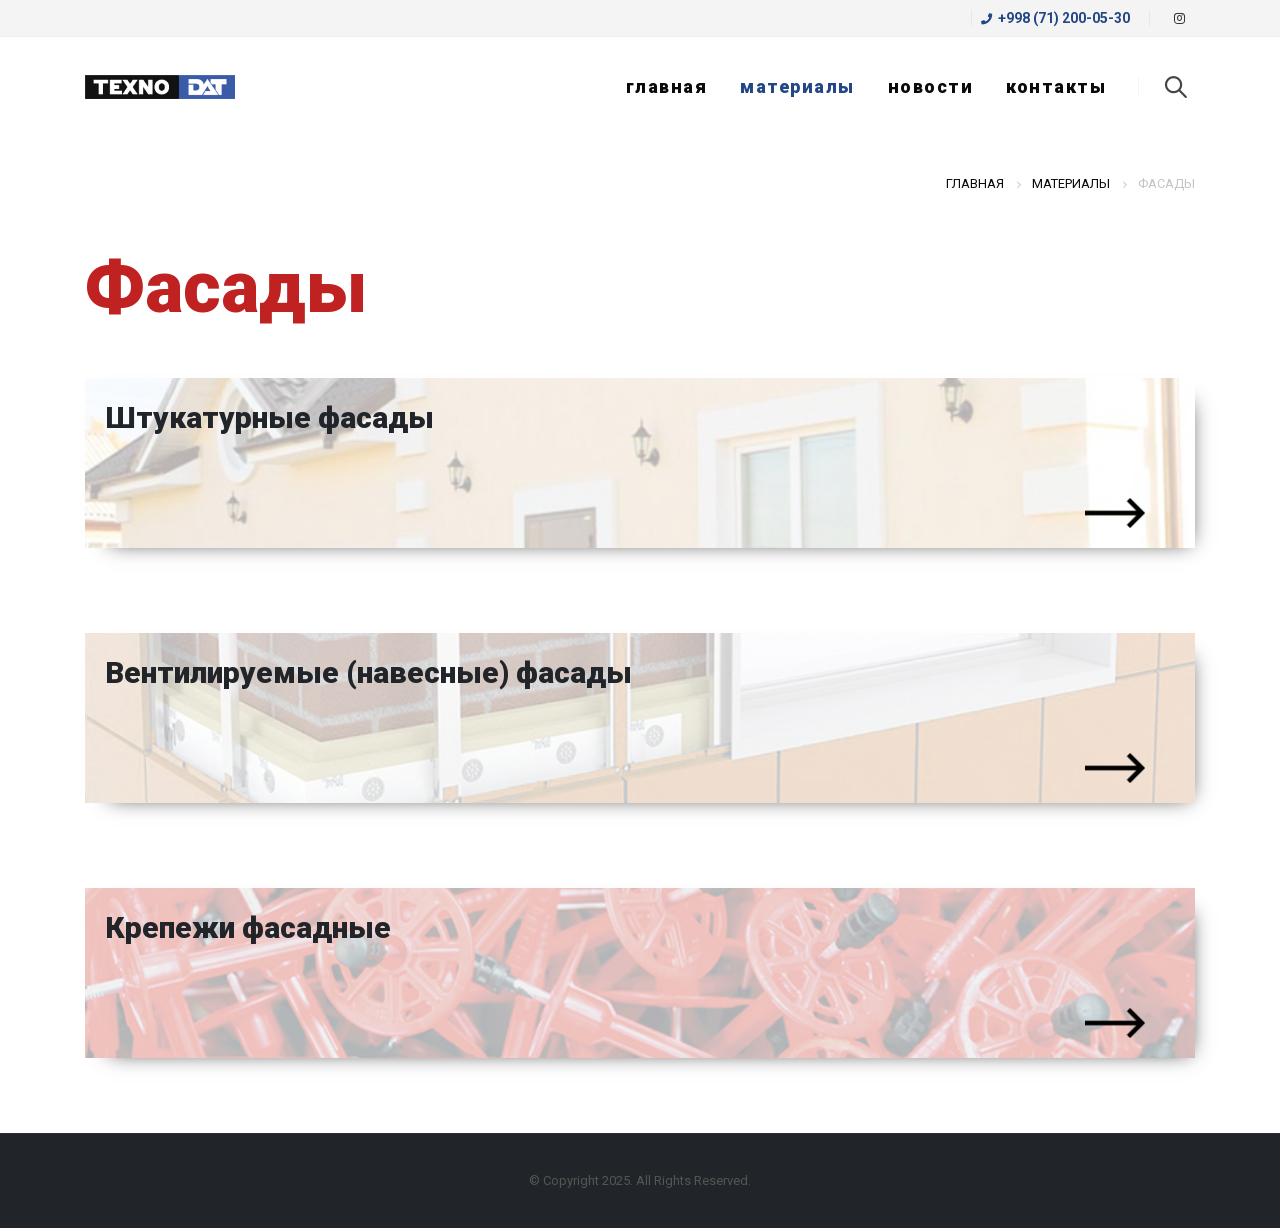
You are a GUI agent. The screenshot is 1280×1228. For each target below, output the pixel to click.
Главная (667, 86)
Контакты (1056, 86)
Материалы (797, 86)
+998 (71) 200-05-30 (1055, 18)
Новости (931, 86)
